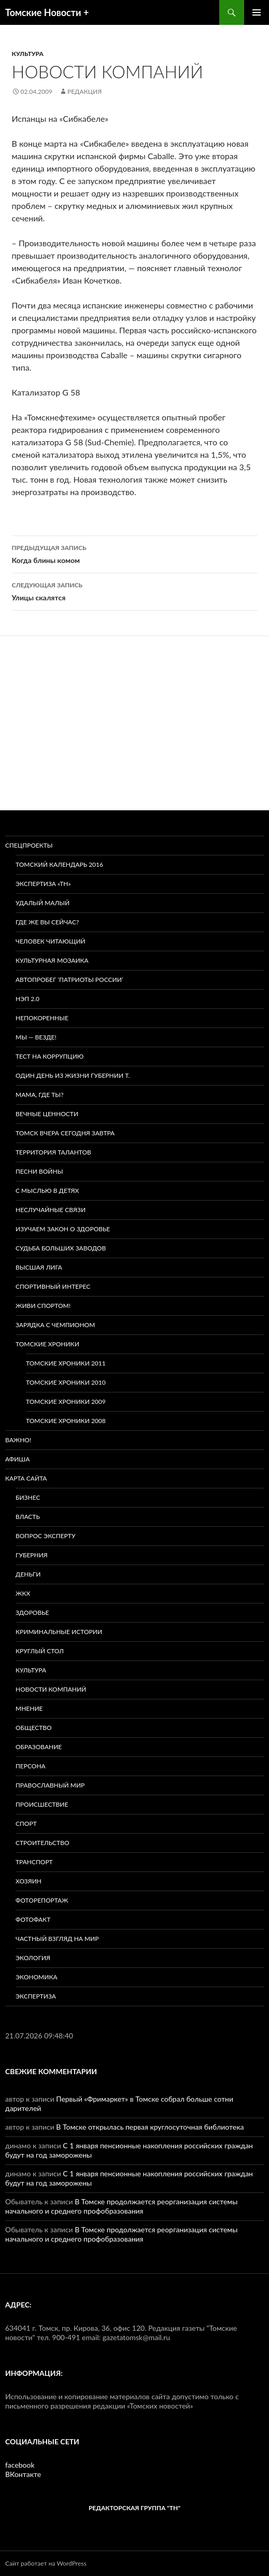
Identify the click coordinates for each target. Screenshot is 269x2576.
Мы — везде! (36, 1037)
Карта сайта (26, 1478)
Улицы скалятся (135, 590)
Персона (31, 1766)
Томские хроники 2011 (66, 1363)
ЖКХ (23, 1593)
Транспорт (34, 1862)
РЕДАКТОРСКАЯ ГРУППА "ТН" (134, 2508)
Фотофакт (33, 1919)
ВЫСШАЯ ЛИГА (39, 1267)
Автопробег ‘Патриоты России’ (69, 979)
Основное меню (256, 12)
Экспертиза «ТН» (43, 884)
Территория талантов (53, 1152)
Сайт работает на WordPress (46, 2563)
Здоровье (32, 1612)
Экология (33, 1958)
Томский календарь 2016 (59, 864)
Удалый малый (42, 903)
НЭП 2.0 (27, 999)
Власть (28, 1517)
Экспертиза (36, 1996)
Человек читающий (51, 941)
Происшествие (42, 1804)
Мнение (29, 1708)
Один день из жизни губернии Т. (73, 1075)
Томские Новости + (47, 12)
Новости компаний (51, 1689)
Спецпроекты (29, 845)
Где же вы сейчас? (47, 922)
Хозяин (28, 1881)
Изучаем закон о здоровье (63, 1229)
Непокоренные (42, 1018)
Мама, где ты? (40, 1095)
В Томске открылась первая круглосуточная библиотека (150, 2126)
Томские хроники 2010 (66, 1382)
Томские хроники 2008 (66, 1421)
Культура (28, 54)
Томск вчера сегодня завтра (65, 1133)
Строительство (42, 1843)
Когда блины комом (135, 553)
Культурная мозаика (52, 960)
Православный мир (50, 1785)
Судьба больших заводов (61, 1248)
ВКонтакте (23, 2474)
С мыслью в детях (47, 1190)
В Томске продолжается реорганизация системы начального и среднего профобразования (121, 2206)
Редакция (84, 91)
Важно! (18, 1440)
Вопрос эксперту (45, 1536)
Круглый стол (40, 1651)
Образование (39, 1747)
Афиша (17, 1459)
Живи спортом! (43, 1306)
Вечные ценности (47, 1114)
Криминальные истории (59, 1632)
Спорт (26, 1823)
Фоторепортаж (42, 1900)
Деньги (28, 1574)
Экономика (37, 1977)
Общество (34, 1728)
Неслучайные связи (51, 1210)
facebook (20, 2464)
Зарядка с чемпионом (55, 1325)
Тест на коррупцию (49, 1056)
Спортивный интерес (53, 1286)
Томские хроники (47, 1344)
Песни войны (39, 1171)
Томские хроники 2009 (66, 1401)
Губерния (32, 1555)
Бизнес (28, 1497)
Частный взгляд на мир (57, 1938)
